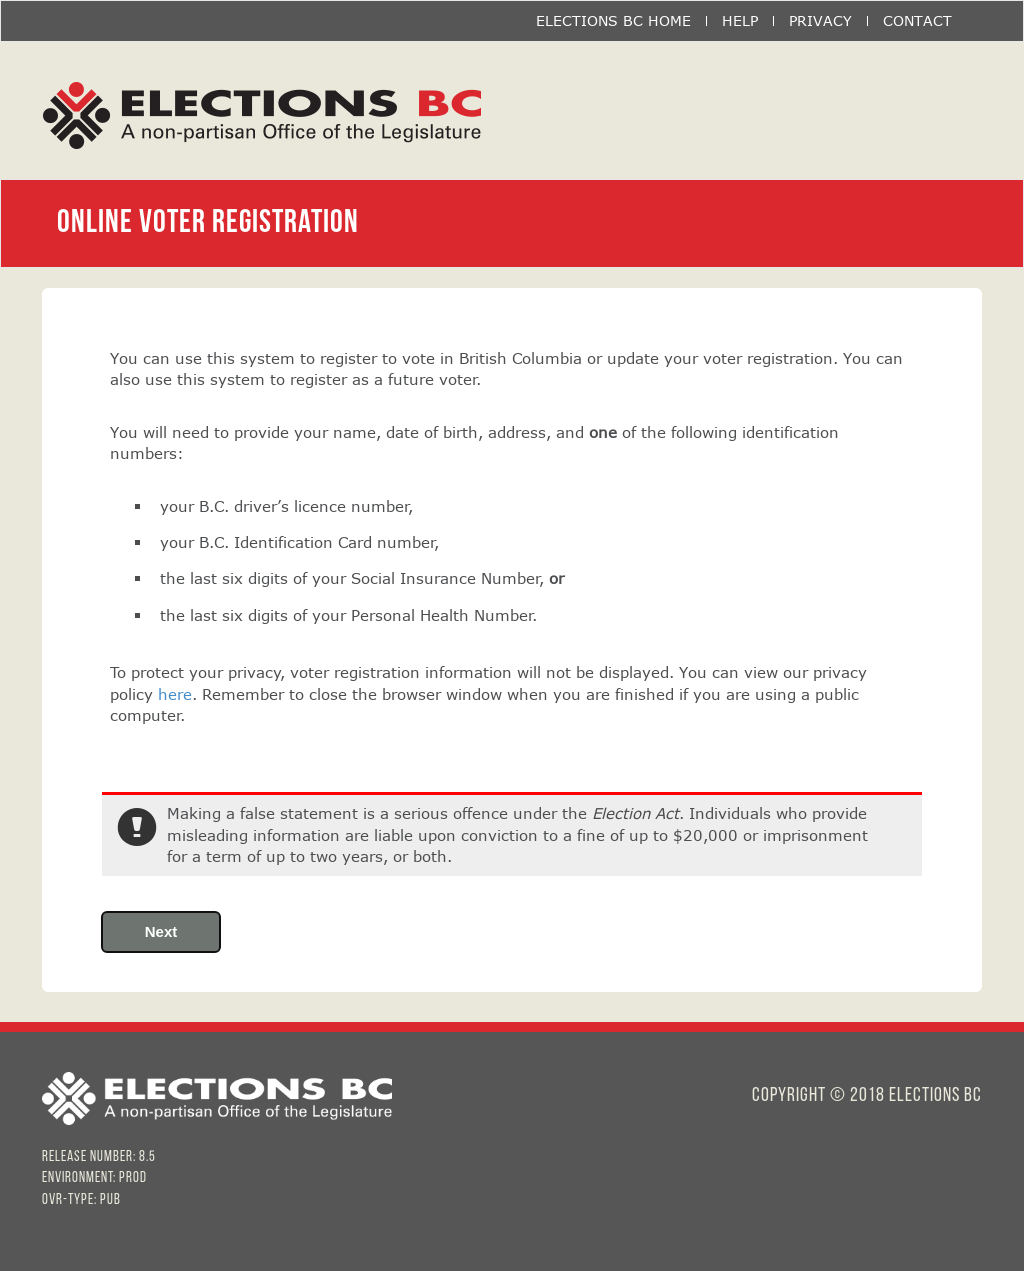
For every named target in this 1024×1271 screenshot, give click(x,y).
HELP (740, 21)
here (175, 694)
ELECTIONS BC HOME (613, 21)
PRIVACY (820, 21)
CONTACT (917, 21)
